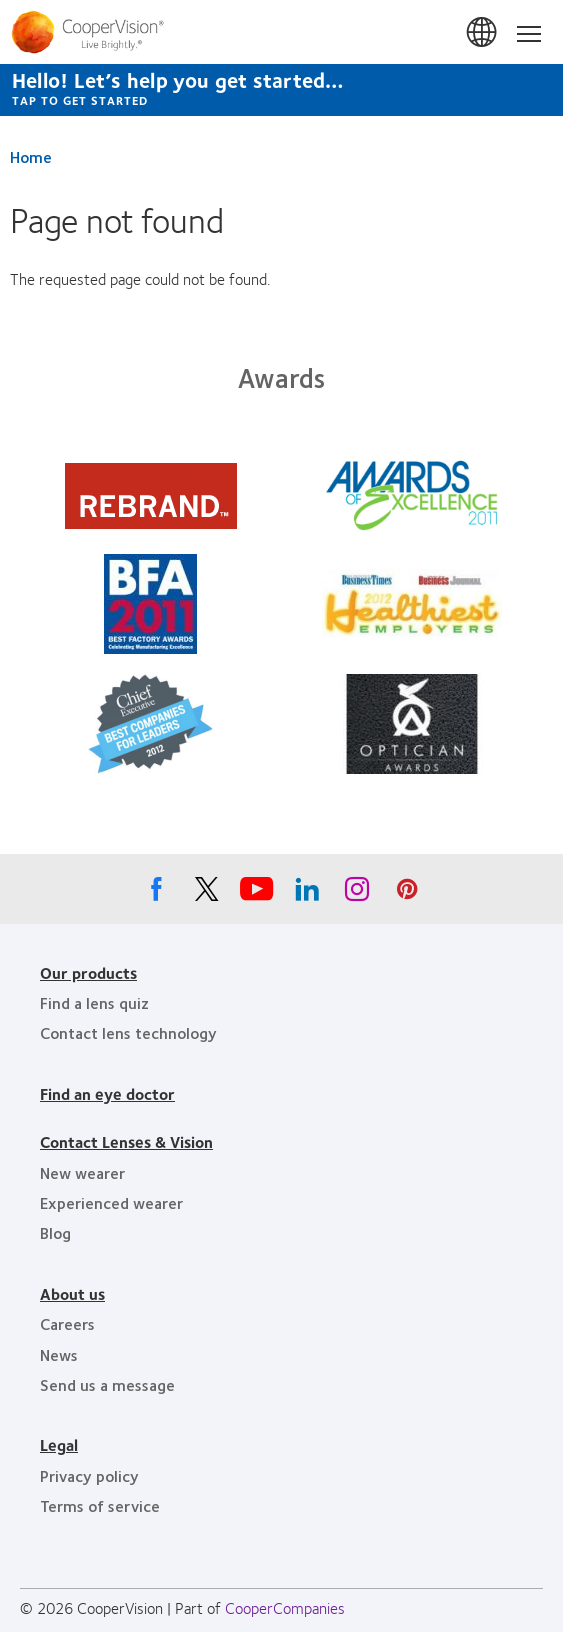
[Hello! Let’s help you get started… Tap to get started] (281, 90)
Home (31, 156)
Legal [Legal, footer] (59, 1444)
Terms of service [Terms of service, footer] (100, 1505)
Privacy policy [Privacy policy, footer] (89, 1475)
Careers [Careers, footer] (67, 1323)
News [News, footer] (59, 1354)
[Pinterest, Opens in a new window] (407, 894)
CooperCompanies (285, 1607)
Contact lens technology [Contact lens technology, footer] (128, 1032)
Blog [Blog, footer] (55, 1232)
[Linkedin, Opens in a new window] (307, 894)
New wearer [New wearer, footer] (82, 1172)
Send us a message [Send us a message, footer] (107, 1384)
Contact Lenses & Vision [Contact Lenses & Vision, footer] (126, 1141)
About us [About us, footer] (72, 1293)
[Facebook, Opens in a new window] (157, 894)
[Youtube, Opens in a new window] (257, 894)
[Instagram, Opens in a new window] (357, 894)
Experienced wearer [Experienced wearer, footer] (111, 1202)
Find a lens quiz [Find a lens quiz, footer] (94, 1002)
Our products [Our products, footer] (88, 972)
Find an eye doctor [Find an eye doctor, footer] (107, 1093)
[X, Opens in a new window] (207, 894)
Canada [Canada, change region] (483, 33)
